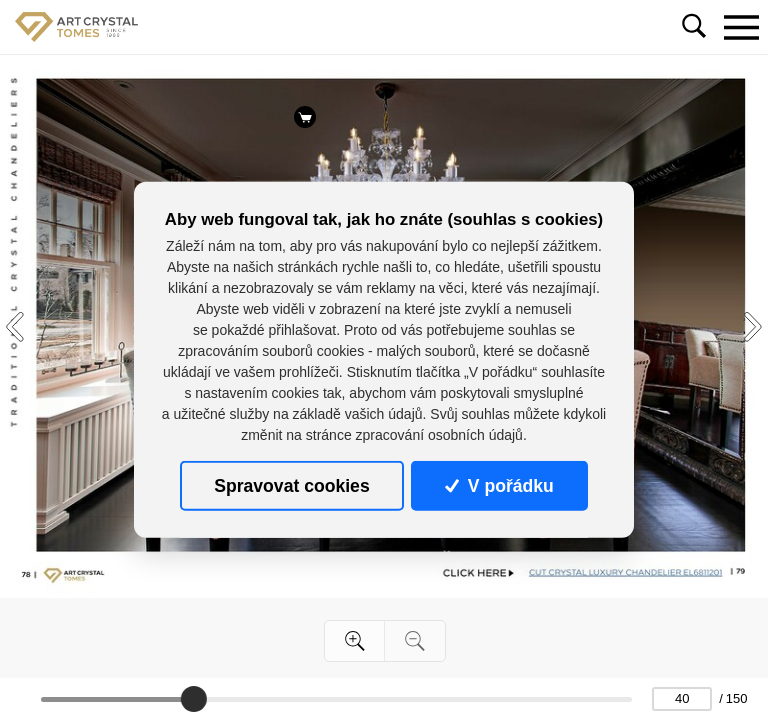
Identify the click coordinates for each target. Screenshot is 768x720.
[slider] (194, 699)
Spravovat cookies (291, 486)
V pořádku (499, 486)
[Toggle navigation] (741, 27)
